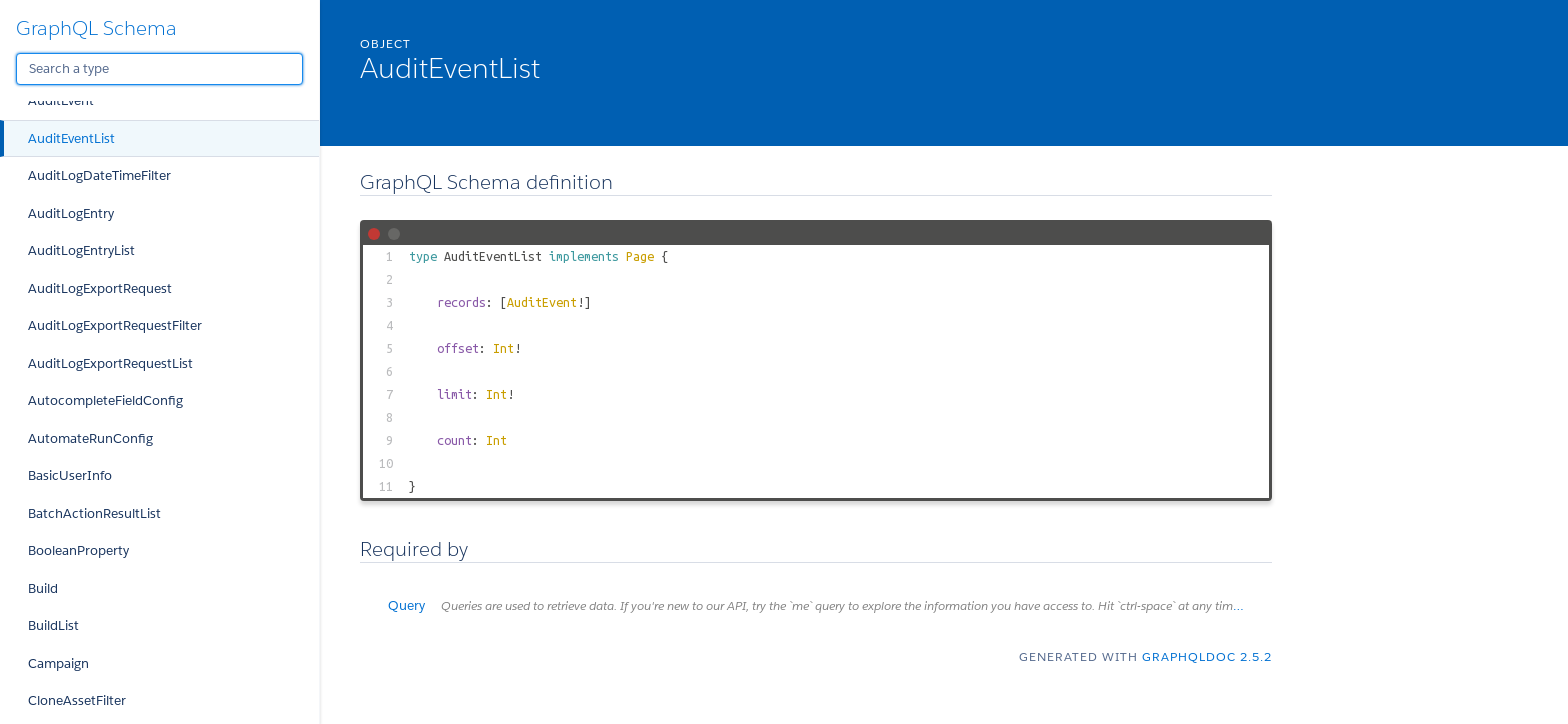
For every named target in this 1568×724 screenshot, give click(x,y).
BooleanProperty (78, 550)
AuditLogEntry (71, 213)
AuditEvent (61, 100)
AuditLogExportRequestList (110, 363)
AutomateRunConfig (90, 438)
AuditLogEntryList (81, 250)
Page (640, 256)
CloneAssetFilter (77, 700)
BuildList (53, 625)
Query (830, 605)
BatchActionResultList (94, 513)
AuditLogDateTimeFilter (99, 175)
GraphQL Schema (96, 28)
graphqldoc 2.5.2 (1207, 656)
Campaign (58, 663)
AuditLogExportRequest (100, 288)
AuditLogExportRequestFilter (115, 325)
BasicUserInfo (70, 475)
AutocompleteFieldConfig (105, 400)
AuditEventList (71, 138)
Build (43, 588)
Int (503, 348)
